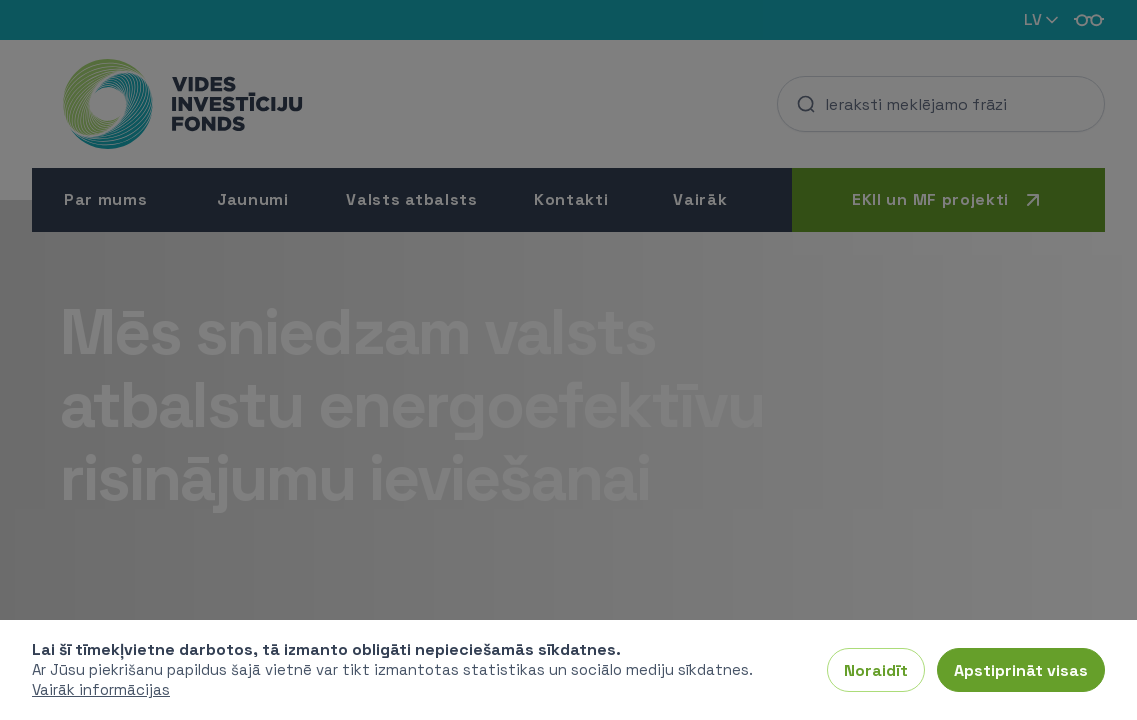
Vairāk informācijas (101, 689)
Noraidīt (876, 669)
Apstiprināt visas (1021, 669)
